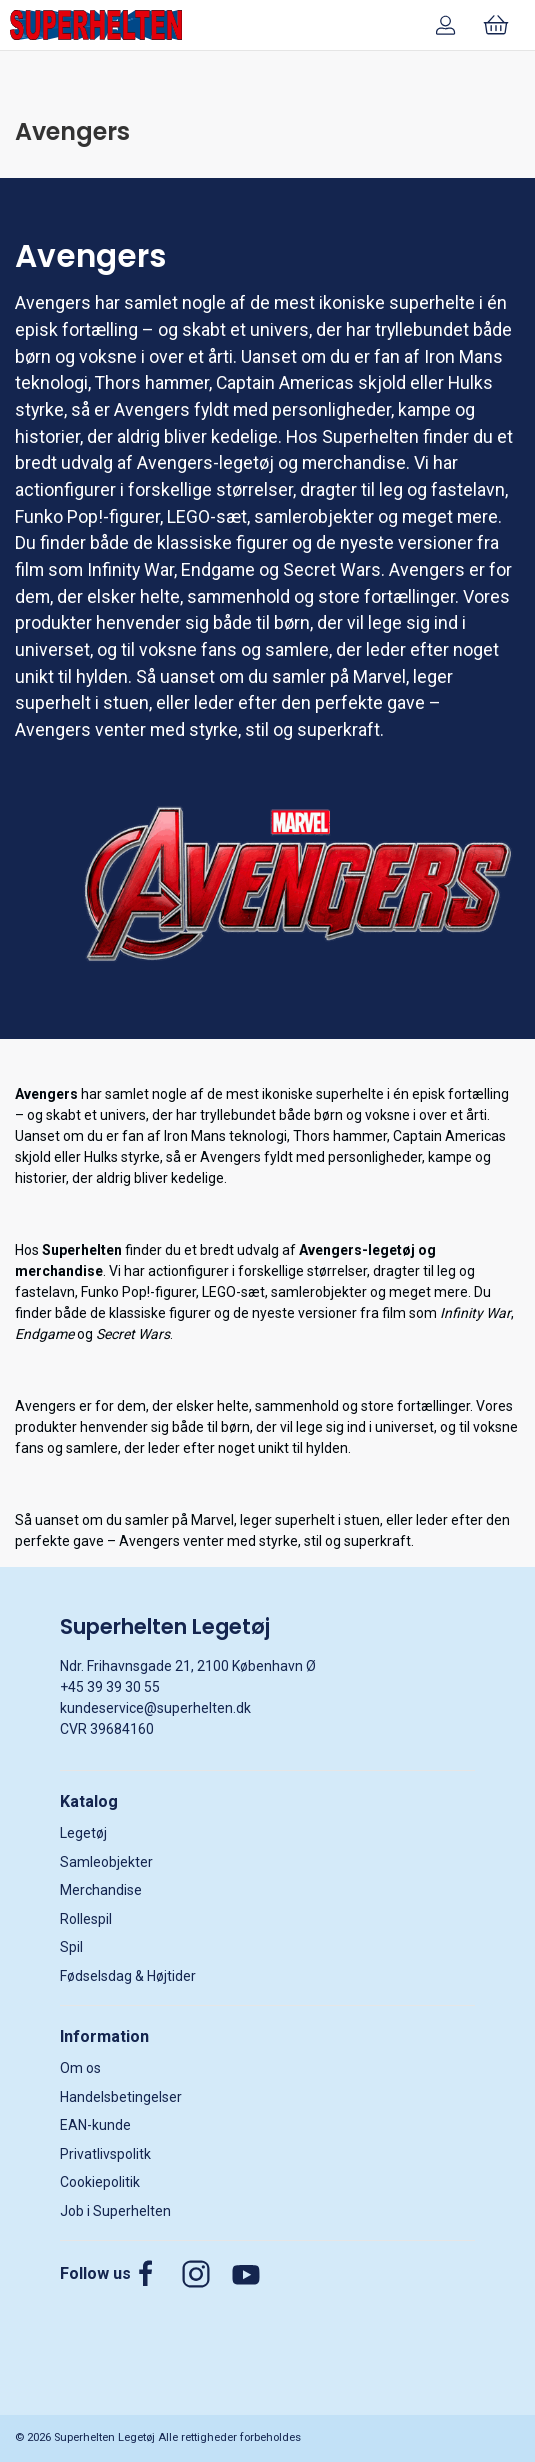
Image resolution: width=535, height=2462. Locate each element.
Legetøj (83, 1833)
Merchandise (101, 1890)
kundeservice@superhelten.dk (155, 1708)
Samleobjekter (106, 1862)
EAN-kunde (95, 2125)
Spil (71, 1947)
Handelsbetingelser (121, 2097)
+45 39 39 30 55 (110, 1687)
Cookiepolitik (100, 2182)
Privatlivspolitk (105, 2154)
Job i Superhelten (115, 2211)
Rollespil (86, 1919)
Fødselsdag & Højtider (128, 1976)
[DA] (96, 25)
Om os (80, 2068)
